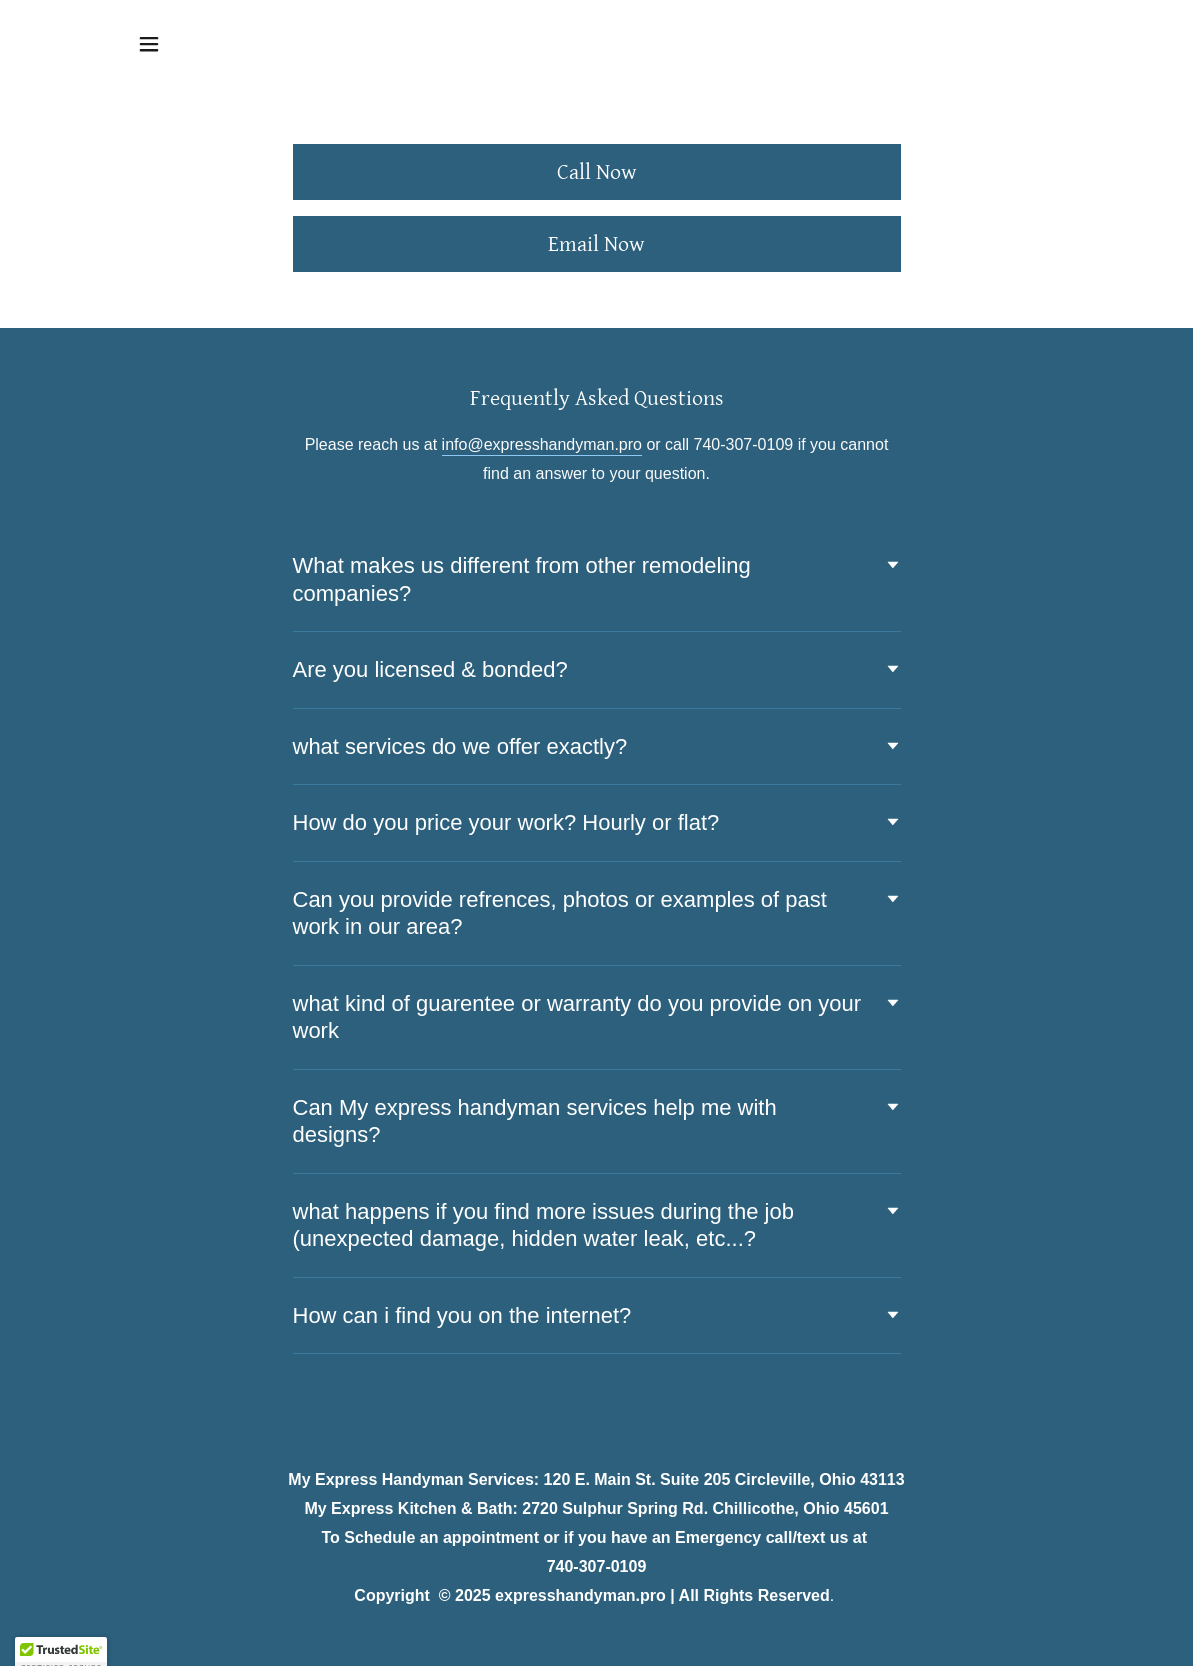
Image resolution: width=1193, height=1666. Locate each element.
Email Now (596, 244)
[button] (149, 44)
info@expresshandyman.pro (542, 444)
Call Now (597, 172)
